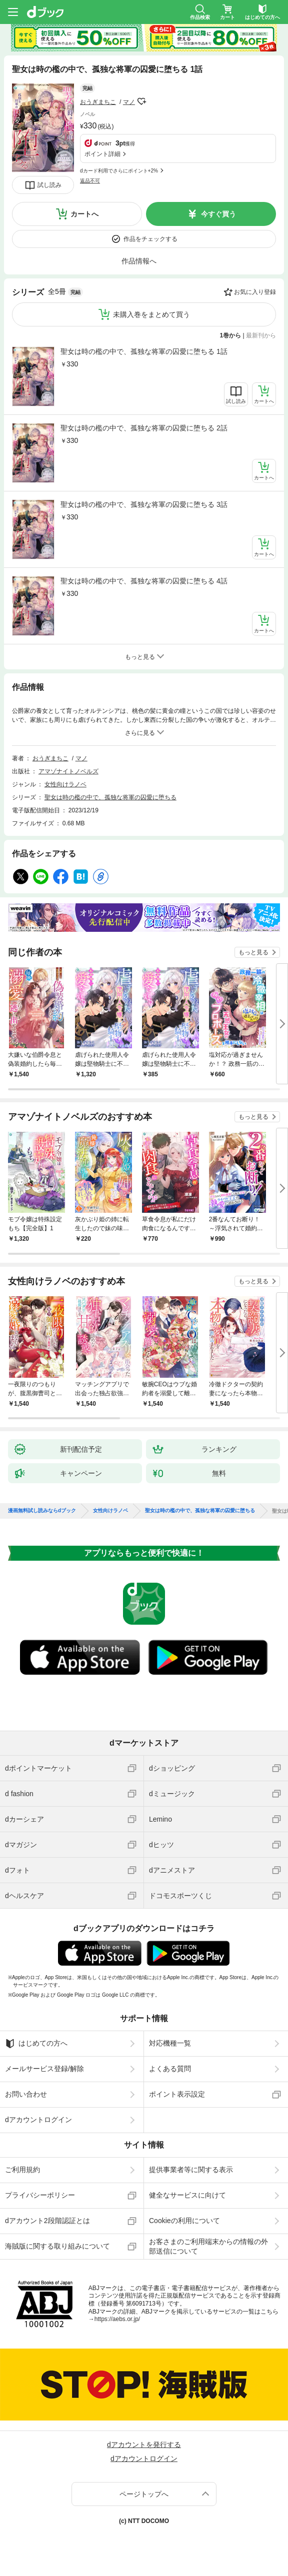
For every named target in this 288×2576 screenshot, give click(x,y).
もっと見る (253, 952)
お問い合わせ (26, 2094)
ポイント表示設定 (177, 2094)
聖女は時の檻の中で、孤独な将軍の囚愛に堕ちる (110, 797)
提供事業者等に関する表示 (191, 2170)
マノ (129, 101)
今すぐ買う (218, 214)
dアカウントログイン (38, 2120)
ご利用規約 (22, 2170)
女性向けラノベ (65, 784)
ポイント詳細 (102, 153)
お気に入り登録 (255, 291)
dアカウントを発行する (144, 2445)
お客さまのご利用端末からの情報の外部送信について (208, 2246)
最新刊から (261, 335)
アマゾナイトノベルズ (68, 771)
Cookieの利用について (184, 2221)
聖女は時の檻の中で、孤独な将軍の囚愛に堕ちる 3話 (144, 504)
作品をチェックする (151, 238)
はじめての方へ (36, 2044)
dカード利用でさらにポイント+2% (119, 170)
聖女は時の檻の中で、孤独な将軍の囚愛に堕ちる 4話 (144, 581)
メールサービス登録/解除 (44, 2069)
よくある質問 (170, 2069)
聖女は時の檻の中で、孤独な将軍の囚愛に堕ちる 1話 (144, 351)
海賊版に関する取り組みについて (57, 2246)
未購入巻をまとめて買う (151, 314)
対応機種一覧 (170, 2043)
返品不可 (90, 180)
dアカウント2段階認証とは (47, 2221)
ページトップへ (144, 2494)
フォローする (142, 101)
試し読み (50, 184)
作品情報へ (139, 261)
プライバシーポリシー (40, 2195)
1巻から (231, 335)
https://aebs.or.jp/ (117, 2319)
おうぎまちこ (98, 101)
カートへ (84, 214)
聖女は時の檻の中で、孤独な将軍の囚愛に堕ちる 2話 (144, 428)
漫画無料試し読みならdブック (42, 1510)
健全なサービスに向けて (187, 2195)
